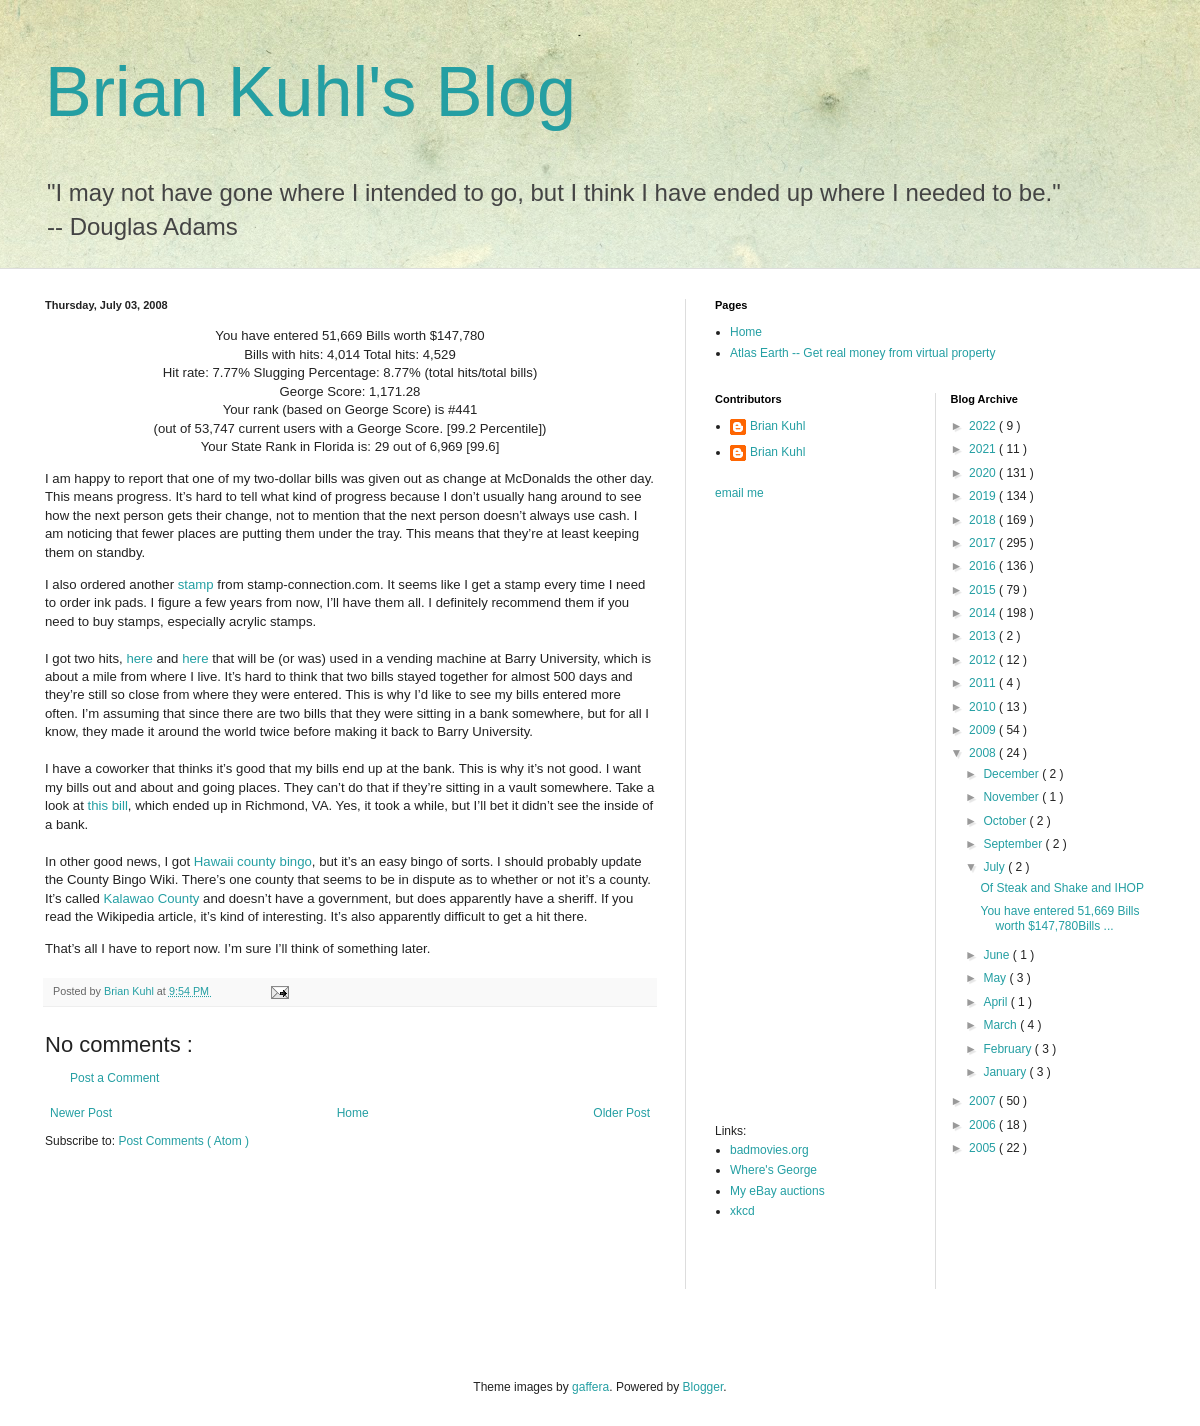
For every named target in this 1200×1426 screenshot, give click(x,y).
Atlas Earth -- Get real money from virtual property (862, 353)
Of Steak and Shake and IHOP (1061, 888)
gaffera (590, 1387)
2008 (984, 753)
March (1001, 1025)
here (139, 658)
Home (353, 1113)
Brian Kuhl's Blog (310, 92)
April (996, 1002)
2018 (984, 520)
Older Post (621, 1113)
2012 (984, 660)
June (997, 955)
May (996, 978)
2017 (984, 543)
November (1012, 797)
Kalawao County (151, 898)
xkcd (742, 1211)
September (1014, 844)
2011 (984, 683)
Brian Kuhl (777, 426)
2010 (984, 707)
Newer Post (81, 1113)
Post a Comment (114, 1078)
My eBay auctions (777, 1191)
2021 (984, 449)
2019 (984, 496)
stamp (196, 584)
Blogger (703, 1387)
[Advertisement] (795, 818)
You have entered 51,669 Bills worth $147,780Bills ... (1059, 918)
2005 (984, 1148)
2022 (984, 426)
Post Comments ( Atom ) (183, 1141)
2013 (984, 636)
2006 (984, 1125)
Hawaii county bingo (253, 861)
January (1006, 1072)
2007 (984, 1101)
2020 (984, 473)
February (1008, 1049)
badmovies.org (769, 1150)
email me (739, 493)
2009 (984, 730)
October (1006, 821)
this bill (108, 805)
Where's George (773, 1170)
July (995, 867)
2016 (984, 566)
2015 (984, 590)
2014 (984, 613)
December (1012, 774)
